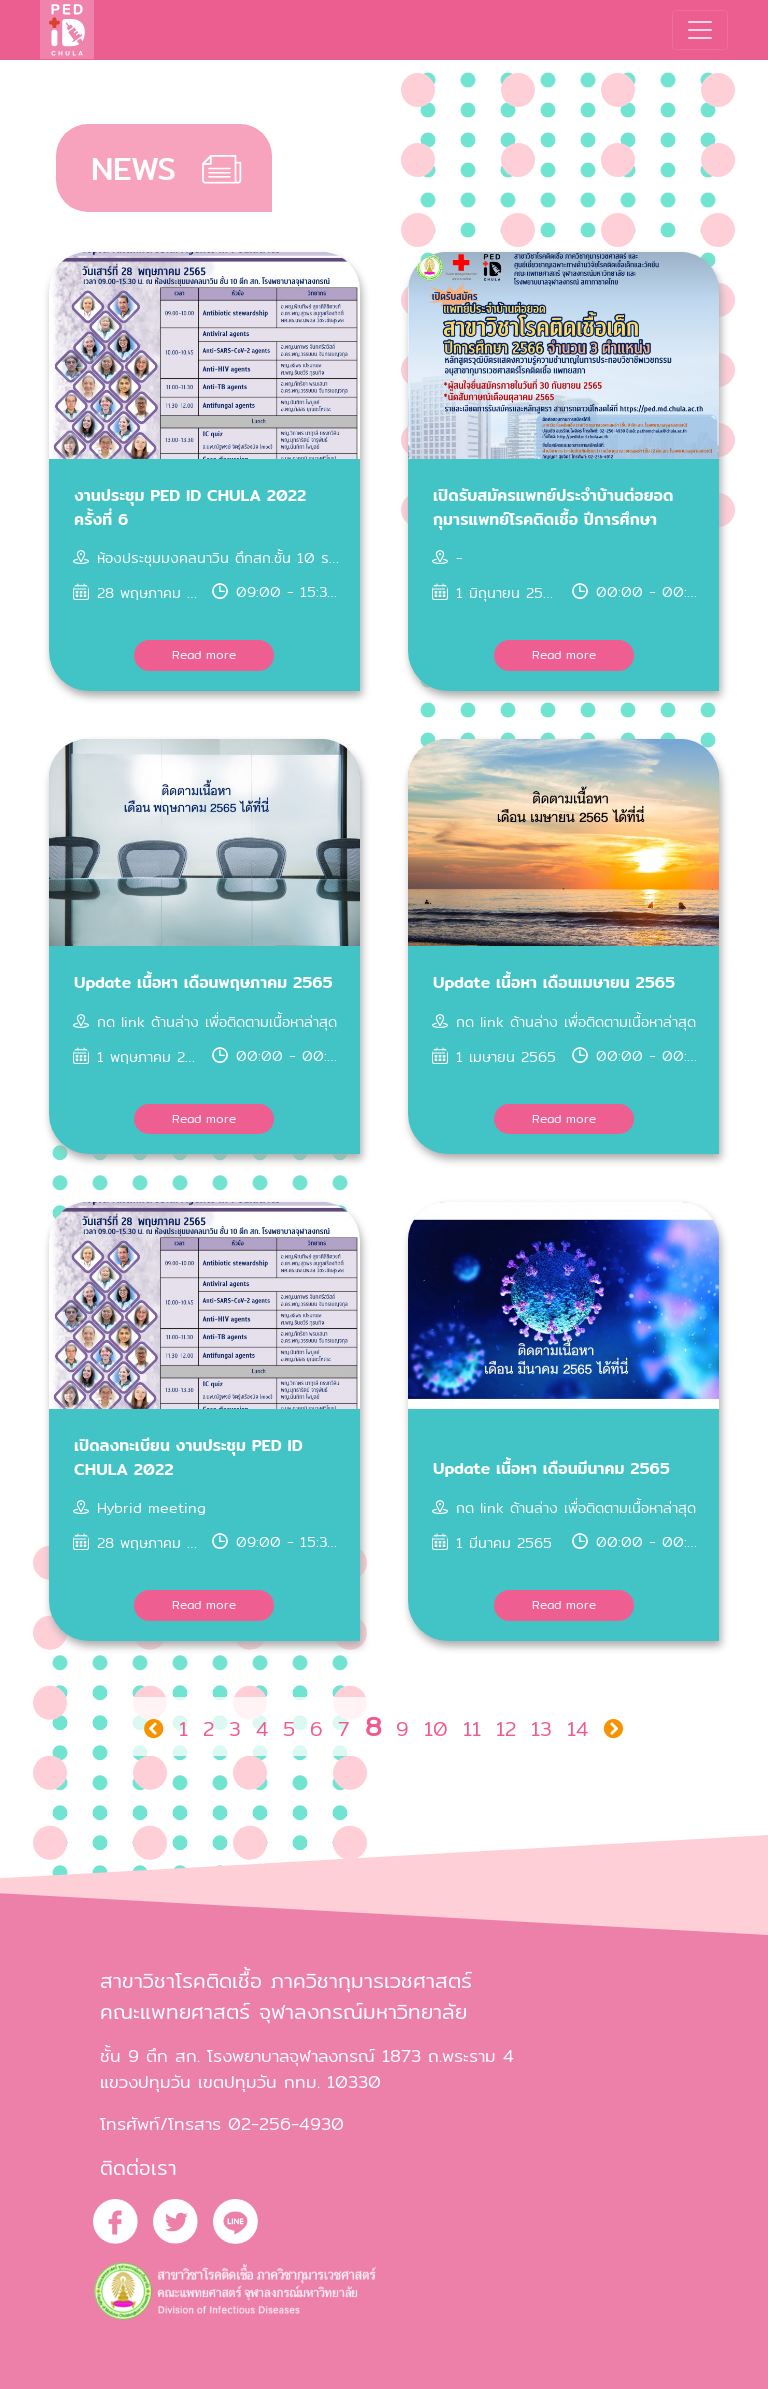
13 (541, 1728)
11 (472, 1728)
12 (506, 1728)
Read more (204, 654)
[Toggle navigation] (700, 30)
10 (436, 1728)
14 (577, 1728)
